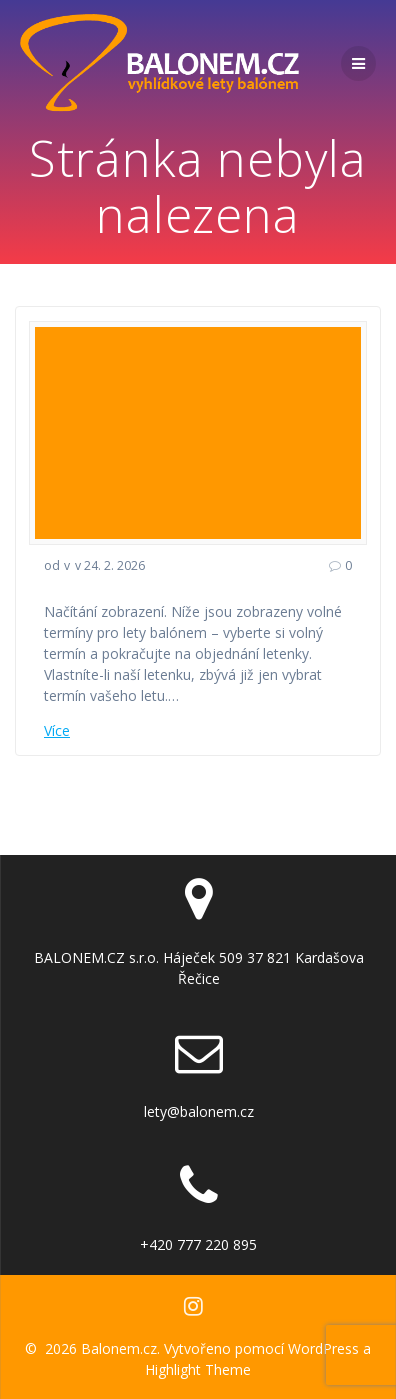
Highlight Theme (198, 1369)
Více (57, 730)
